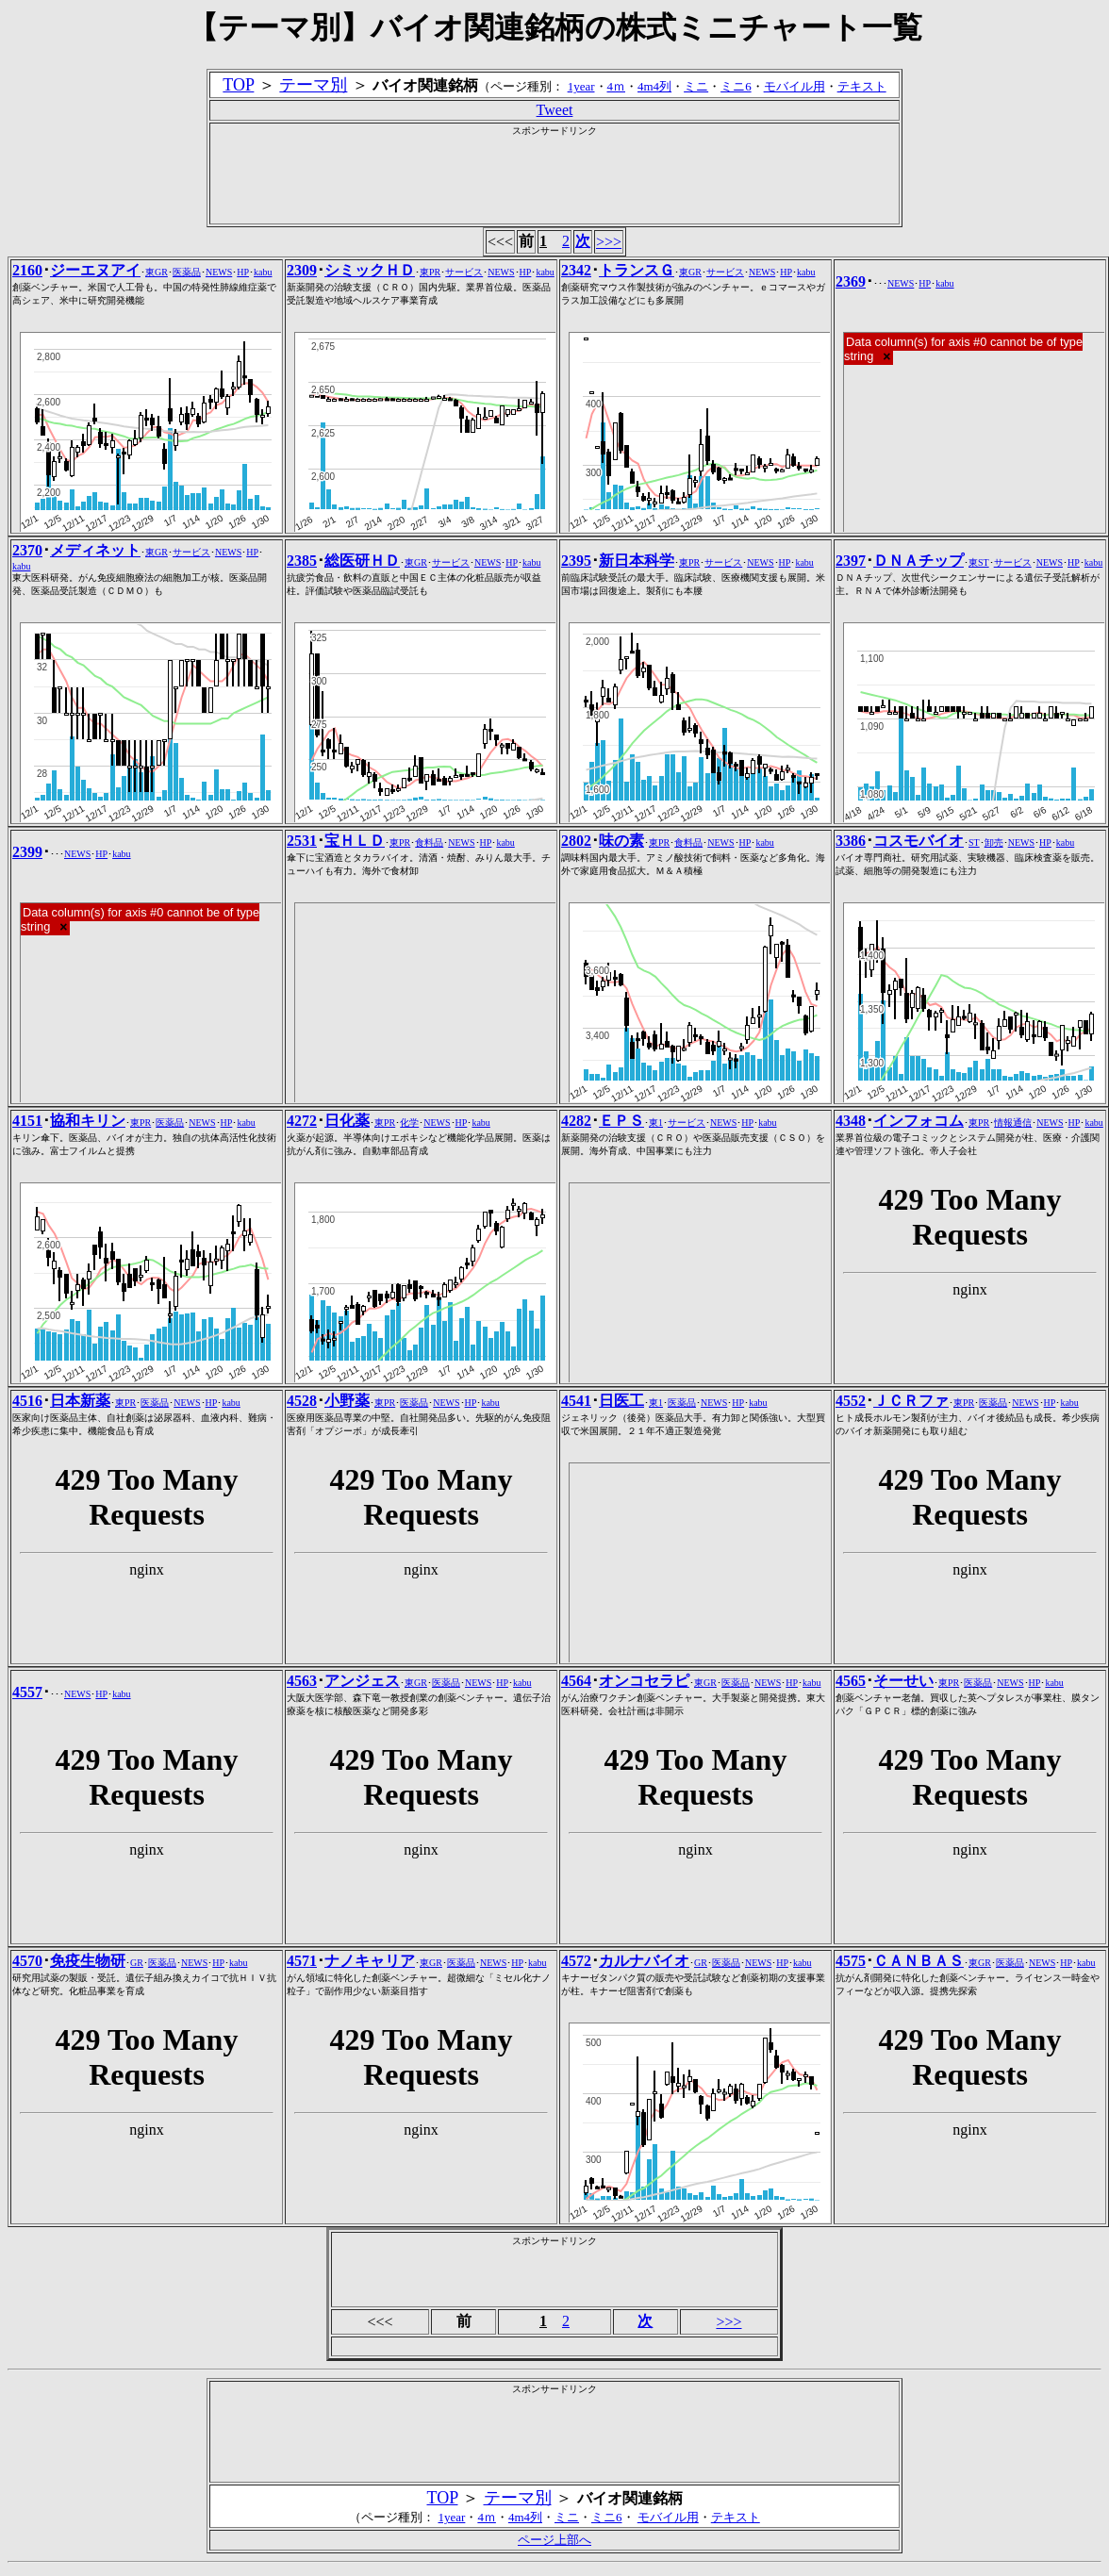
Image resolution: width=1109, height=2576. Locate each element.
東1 (656, 1122)
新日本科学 (636, 561)
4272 (302, 1121)
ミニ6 (736, 86)
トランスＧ (636, 270)
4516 (27, 1401)
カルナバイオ (644, 1961)
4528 (302, 1401)
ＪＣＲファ (911, 1401)
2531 (302, 841)
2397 (851, 561)
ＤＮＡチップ (918, 561)
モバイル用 (794, 86)
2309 (302, 270)
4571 (302, 1961)
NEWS (219, 272)
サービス (464, 272)
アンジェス (362, 1681)
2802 (576, 841)
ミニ (696, 86)
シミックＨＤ (369, 270)
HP (243, 272)
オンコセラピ (644, 1681)
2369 (851, 281)
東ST (978, 562)
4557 (27, 1692)
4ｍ (616, 86)
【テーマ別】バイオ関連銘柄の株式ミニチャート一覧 (555, 27)
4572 (576, 1961)
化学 (409, 1122)
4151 (27, 1121)
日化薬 (347, 1121)
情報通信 (1013, 1122)
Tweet (555, 110)
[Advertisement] (554, 180)
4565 (851, 1681)
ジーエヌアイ (95, 270)
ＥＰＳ (621, 1121)
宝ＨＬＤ (354, 841)
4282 (576, 1121)
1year (581, 86)
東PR (430, 272)
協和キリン (87, 1121)
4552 (851, 1401)
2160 (27, 270)
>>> (608, 242)
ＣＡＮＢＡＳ (918, 1961)
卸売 (994, 842)
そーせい (903, 1681)
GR (136, 1962)
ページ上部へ (554, 2540)
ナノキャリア (369, 1961)
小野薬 (347, 1401)
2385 (302, 561)
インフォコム (918, 1121)
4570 (27, 1961)
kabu (263, 272)
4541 (576, 1401)
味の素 (621, 841)
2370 (27, 550)
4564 (576, 1681)
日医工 (621, 1401)
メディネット (95, 550)
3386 (851, 841)
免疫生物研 (87, 1961)
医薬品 (187, 272)
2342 (576, 270)
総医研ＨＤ (362, 561)
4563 (302, 1681)
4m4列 (654, 86)
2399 (27, 852)
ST (974, 842)
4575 (851, 1961)
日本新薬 (80, 1401)
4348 (851, 1121)
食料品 (429, 842)
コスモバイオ (918, 841)
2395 (576, 561)
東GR (156, 272)
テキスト (861, 86)
